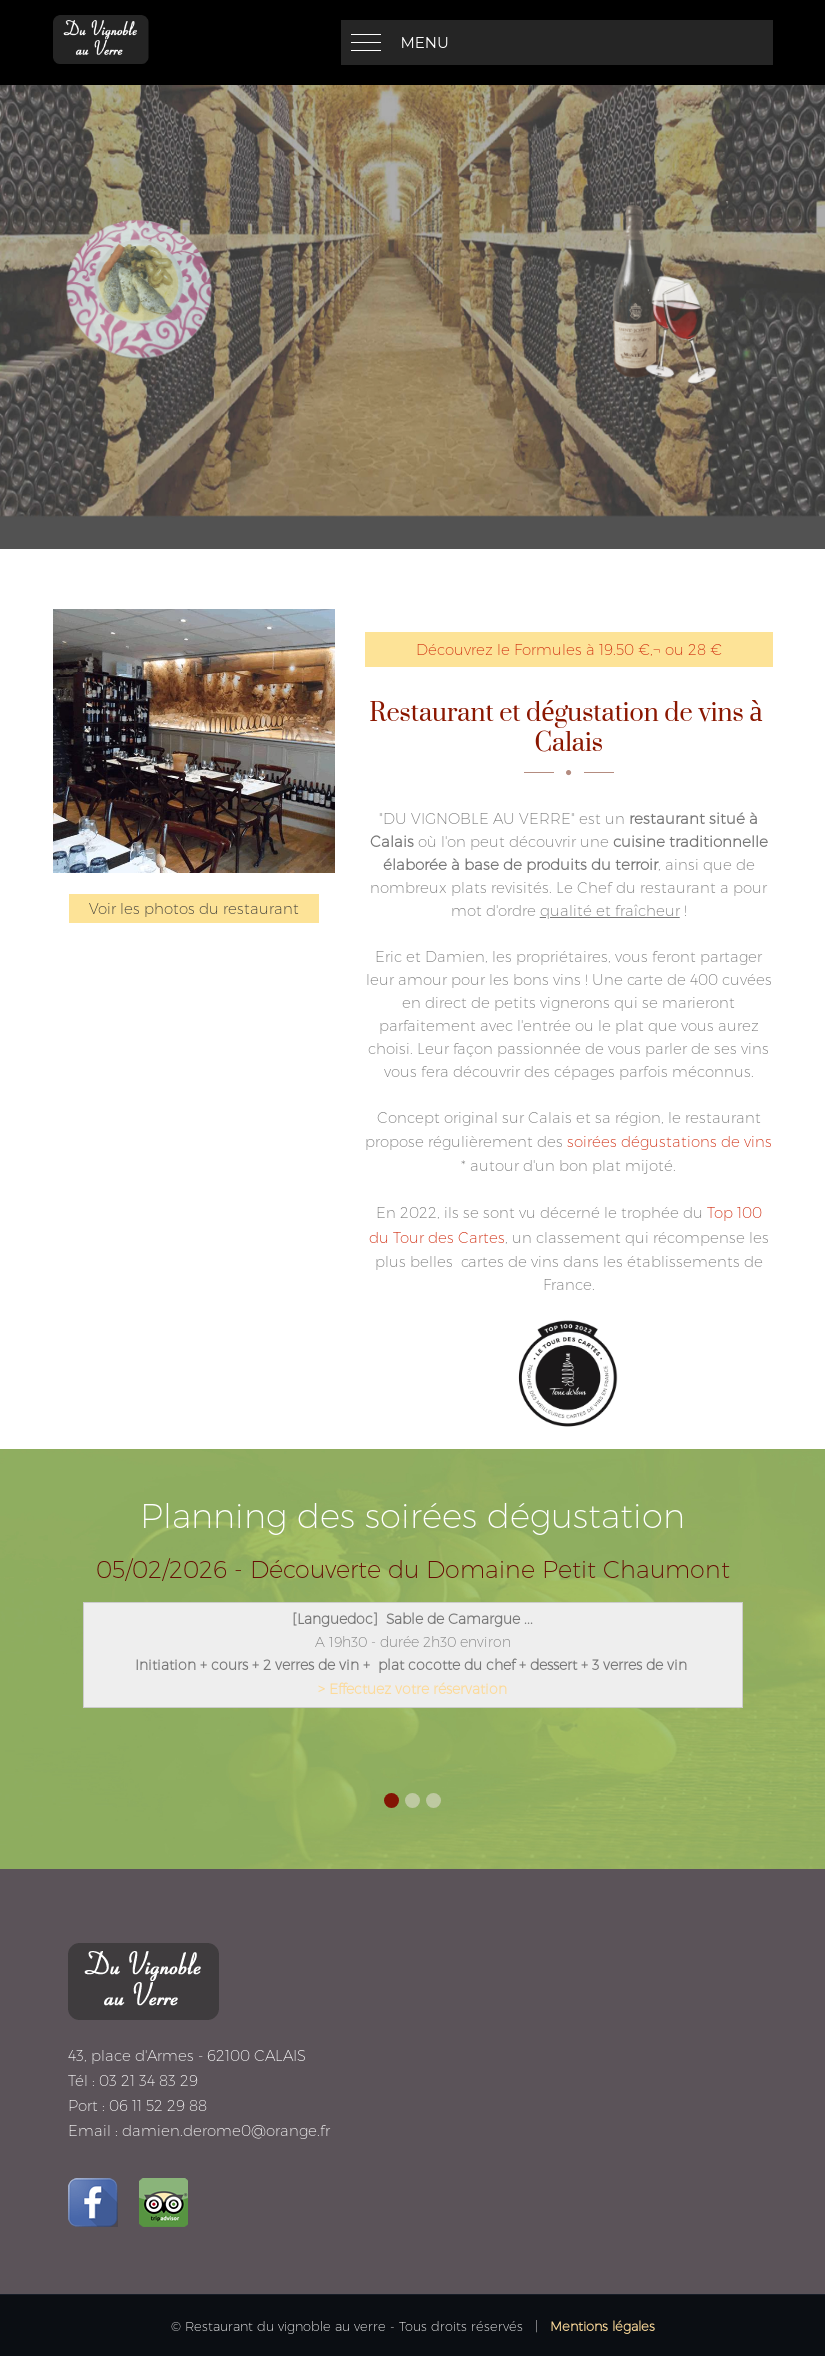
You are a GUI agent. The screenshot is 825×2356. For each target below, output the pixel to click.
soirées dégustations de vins (669, 1141)
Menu (425, 42)
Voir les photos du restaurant (194, 908)
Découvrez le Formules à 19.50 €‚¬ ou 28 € (569, 649)
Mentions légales (602, 2326)
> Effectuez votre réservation (412, 1689)
